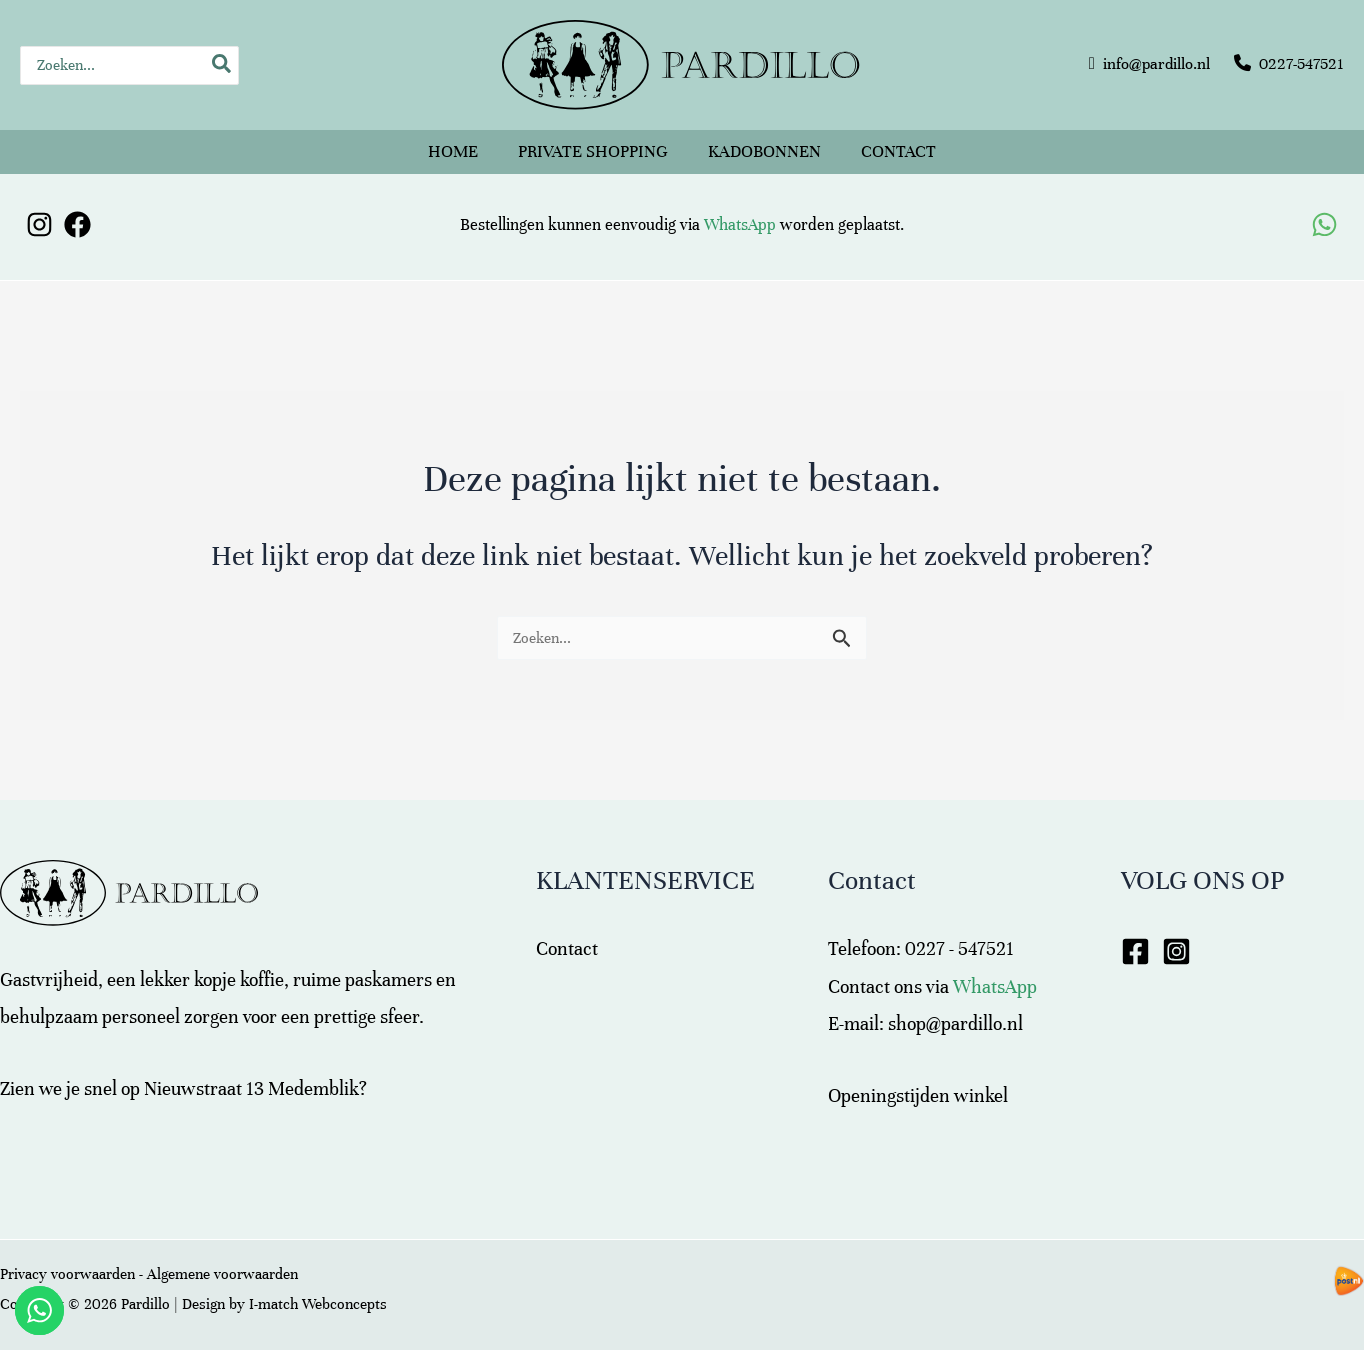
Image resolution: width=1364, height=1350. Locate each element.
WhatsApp (740, 225)
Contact (898, 151)
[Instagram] (39, 224)
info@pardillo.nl (1156, 64)
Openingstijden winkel (918, 1095)
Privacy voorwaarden (67, 1274)
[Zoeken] (222, 65)
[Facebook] (77, 224)
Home (453, 151)
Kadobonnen (764, 151)
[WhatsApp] (1324, 224)
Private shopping (593, 151)
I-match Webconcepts (318, 1304)
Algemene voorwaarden (222, 1274)
